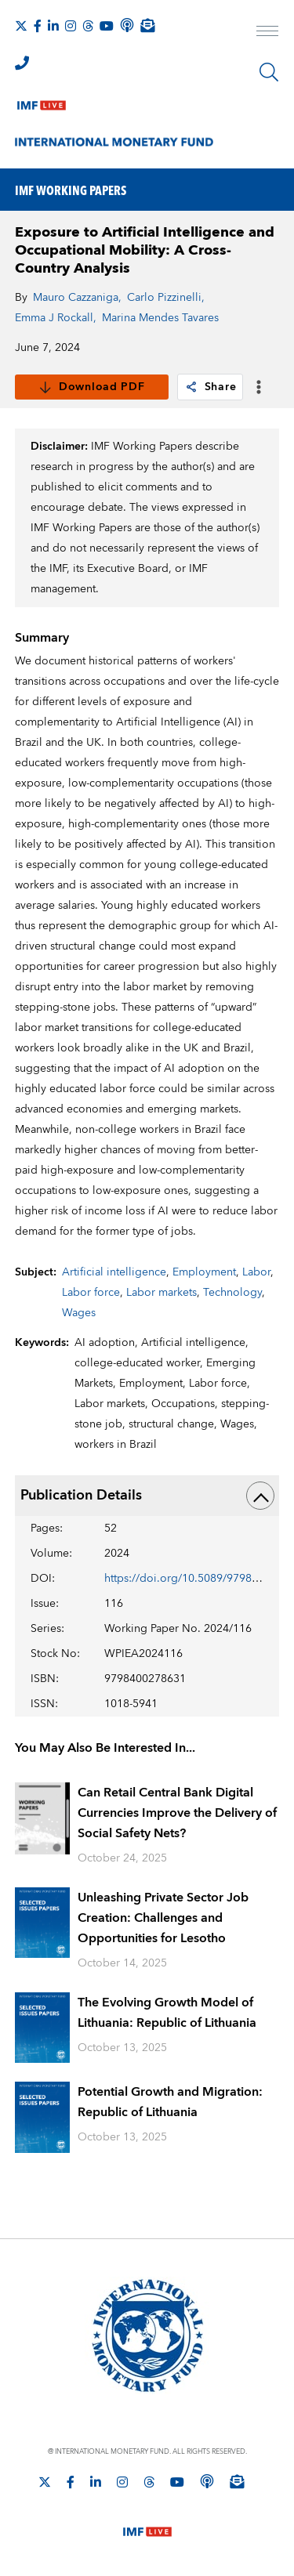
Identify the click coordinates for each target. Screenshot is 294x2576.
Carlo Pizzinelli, (166, 297)
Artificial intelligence (114, 1272)
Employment (204, 1272)
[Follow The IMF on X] (21, 26)
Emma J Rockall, (55, 318)
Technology (232, 1292)
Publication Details (147, 1496)
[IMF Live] (41, 102)
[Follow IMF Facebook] (38, 26)
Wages (79, 1313)
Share (210, 387)
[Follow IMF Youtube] (107, 26)
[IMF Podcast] (127, 25)
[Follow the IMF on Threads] (87, 26)
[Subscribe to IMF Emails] (147, 25)
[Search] (269, 72)
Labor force (91, 1292)
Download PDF (91, 387)
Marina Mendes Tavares (160, 318)
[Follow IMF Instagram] (70, 26)
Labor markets (161, 1292)
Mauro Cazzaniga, (77, 297)
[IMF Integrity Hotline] (22, 63)
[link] (191, 387)
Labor (256, 1272)
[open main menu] (267, 33)
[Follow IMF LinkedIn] (53, 26)
